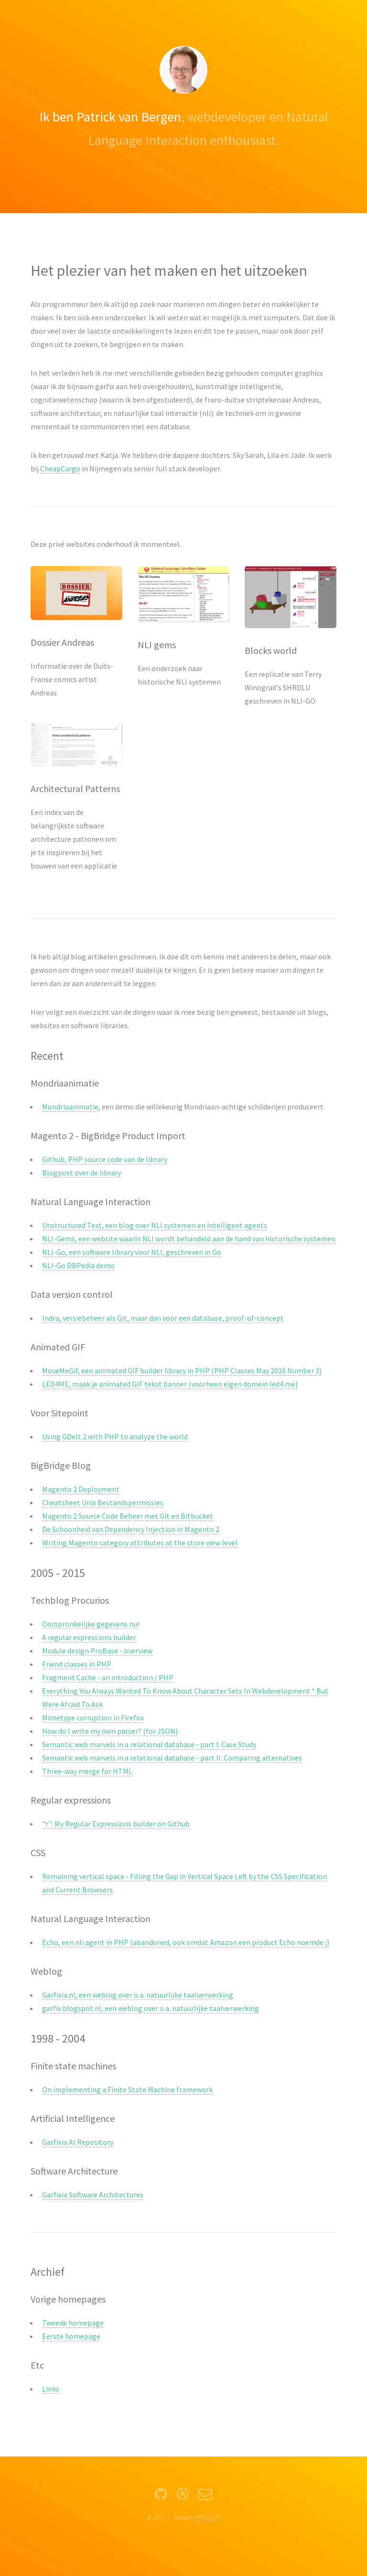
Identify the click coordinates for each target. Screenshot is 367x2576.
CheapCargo (60, 468)
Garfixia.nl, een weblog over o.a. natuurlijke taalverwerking (137, 1995)
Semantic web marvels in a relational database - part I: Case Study (149, 1744)
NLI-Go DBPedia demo (78, 1265)
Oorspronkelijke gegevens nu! (90, 1624)
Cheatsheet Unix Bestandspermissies (102, 1502)
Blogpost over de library (81, 1172)
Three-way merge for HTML (87, 1771)
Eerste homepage (71, 2336)
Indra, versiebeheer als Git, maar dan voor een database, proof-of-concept (163, 1318)
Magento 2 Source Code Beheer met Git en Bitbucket (127, 1516)
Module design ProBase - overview (97, 1650)
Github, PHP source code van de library (104, 1159)
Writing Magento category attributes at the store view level (139, 1542)
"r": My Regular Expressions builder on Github (116, 1823)
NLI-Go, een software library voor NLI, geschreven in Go (131, 1252)
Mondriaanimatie (70, 1106)
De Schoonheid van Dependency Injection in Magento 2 (130, 1529)
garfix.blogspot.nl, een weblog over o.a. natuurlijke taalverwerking (150, 2008)
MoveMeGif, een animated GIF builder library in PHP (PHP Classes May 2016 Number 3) (182, 1370)
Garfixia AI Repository (77, 2142)
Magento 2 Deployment (80, 1489)
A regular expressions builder (89, 1637)
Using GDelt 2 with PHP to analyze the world (115, 1436)
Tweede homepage (73, 2322)
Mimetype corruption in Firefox (93, 1717)
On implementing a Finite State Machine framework (127, 2089)
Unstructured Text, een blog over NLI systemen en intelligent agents (154, 1225)
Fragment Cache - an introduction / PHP (107, 1677)
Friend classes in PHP (76, 1664)
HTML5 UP (207, 2517)
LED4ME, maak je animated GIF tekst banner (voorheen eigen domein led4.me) (170, 1384)
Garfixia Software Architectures (92, 2194)
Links (50, 2388)
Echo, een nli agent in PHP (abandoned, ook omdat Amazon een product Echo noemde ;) (185, 1942)
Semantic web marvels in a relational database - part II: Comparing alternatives (172, 1757)
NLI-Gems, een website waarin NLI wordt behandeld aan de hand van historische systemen (188, 1238)
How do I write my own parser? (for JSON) (110, 1731)
